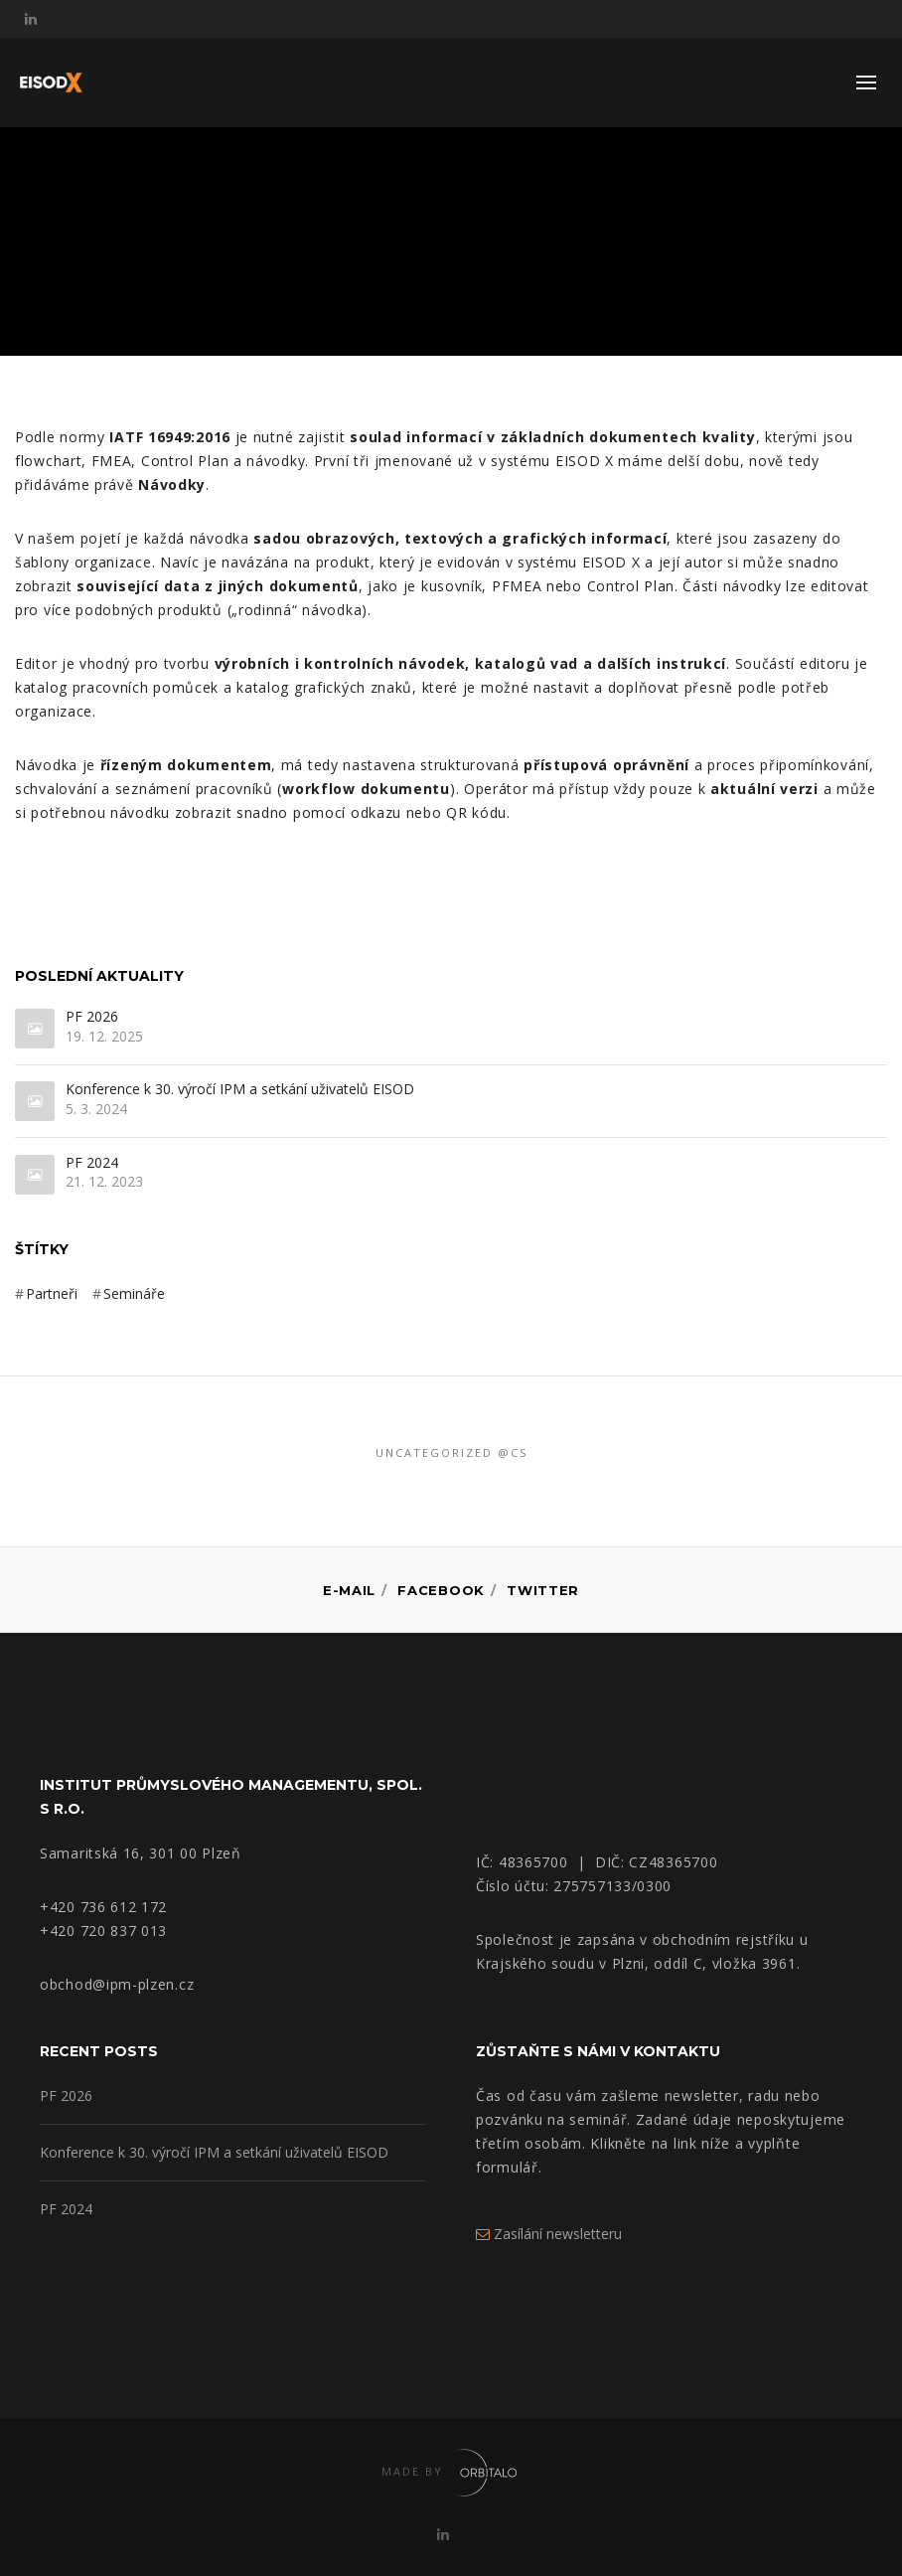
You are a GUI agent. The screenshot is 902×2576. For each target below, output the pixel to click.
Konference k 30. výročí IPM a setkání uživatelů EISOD (240, 1089)
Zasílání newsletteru (549, 2233)
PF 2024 (92, 1163)
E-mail (349, 1590)
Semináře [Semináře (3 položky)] (134, 1293)
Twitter (543, 1590)
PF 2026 (92, 1017)
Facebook (441, 1590)
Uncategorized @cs (451, 1452)
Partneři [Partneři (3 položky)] (51, 1293)
